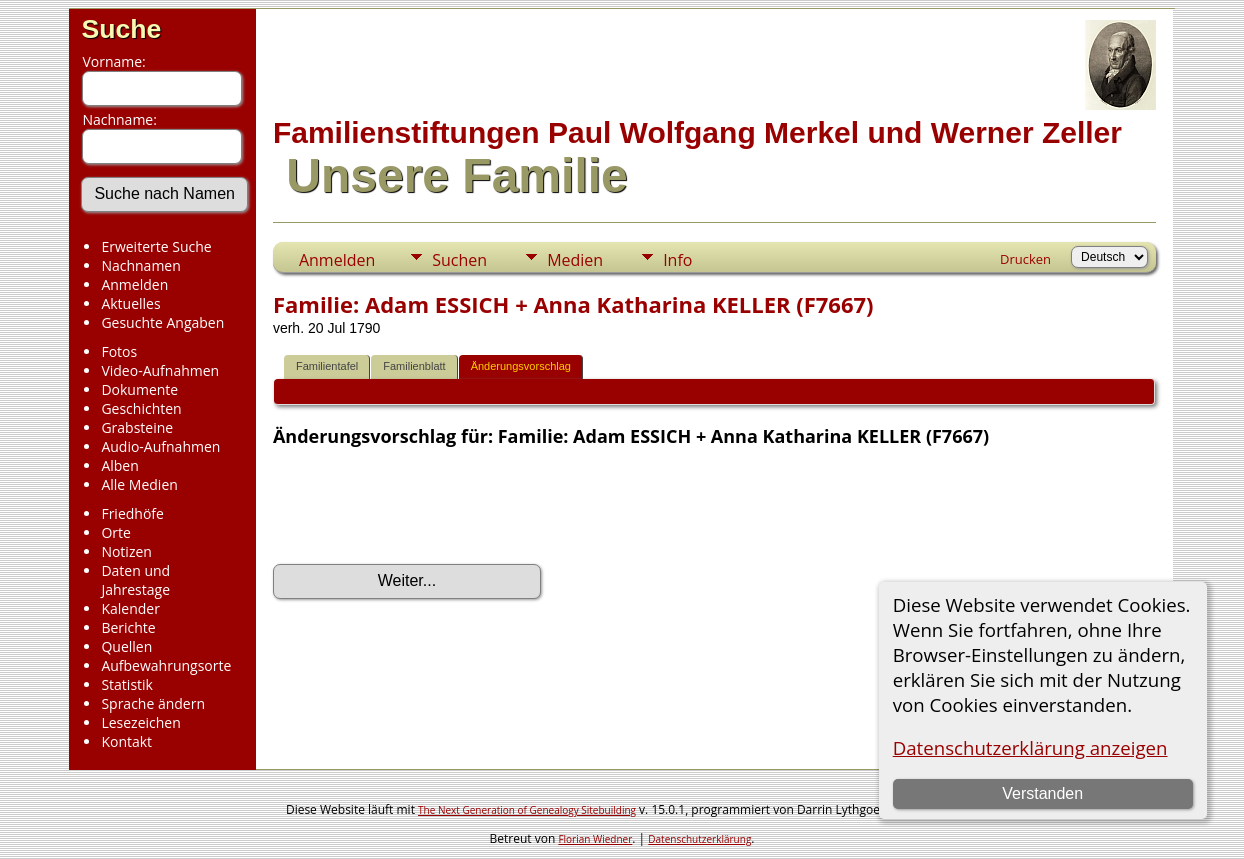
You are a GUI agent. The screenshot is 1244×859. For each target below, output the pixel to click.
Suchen (459, 260)
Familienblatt (414, 366)
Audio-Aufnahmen (160, 446)
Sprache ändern (153, 703)
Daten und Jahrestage (135, 580)
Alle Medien (139, 484)
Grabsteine (137, 427)
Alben (119, 465)
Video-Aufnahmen (160, 370)
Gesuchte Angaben (162, 322)
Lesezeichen (140, 722)
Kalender (130, 608)
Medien (575, 260)
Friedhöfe (132, 513)
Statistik (127, 684)
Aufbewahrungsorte (166, 665)
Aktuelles (130, 303)
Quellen (126, 646)
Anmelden (134, 284)
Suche (121, 29)
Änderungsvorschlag (521, 366)
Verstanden (1042, 793)
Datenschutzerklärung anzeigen (1030, 747)
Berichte (128, 627)
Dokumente (139, 389)
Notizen (126, 551)
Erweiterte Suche (156, 246)
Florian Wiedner (595, 839)
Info (677, 260)
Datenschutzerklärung (699, 839)
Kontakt (126, 741)
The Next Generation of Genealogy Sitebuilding (527, 810)
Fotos (119, 351)
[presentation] (425, 506)
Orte (115, 532)
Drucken (1025, 259)
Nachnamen (140, 265)
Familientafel (327, 366)
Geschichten (141, 408)
